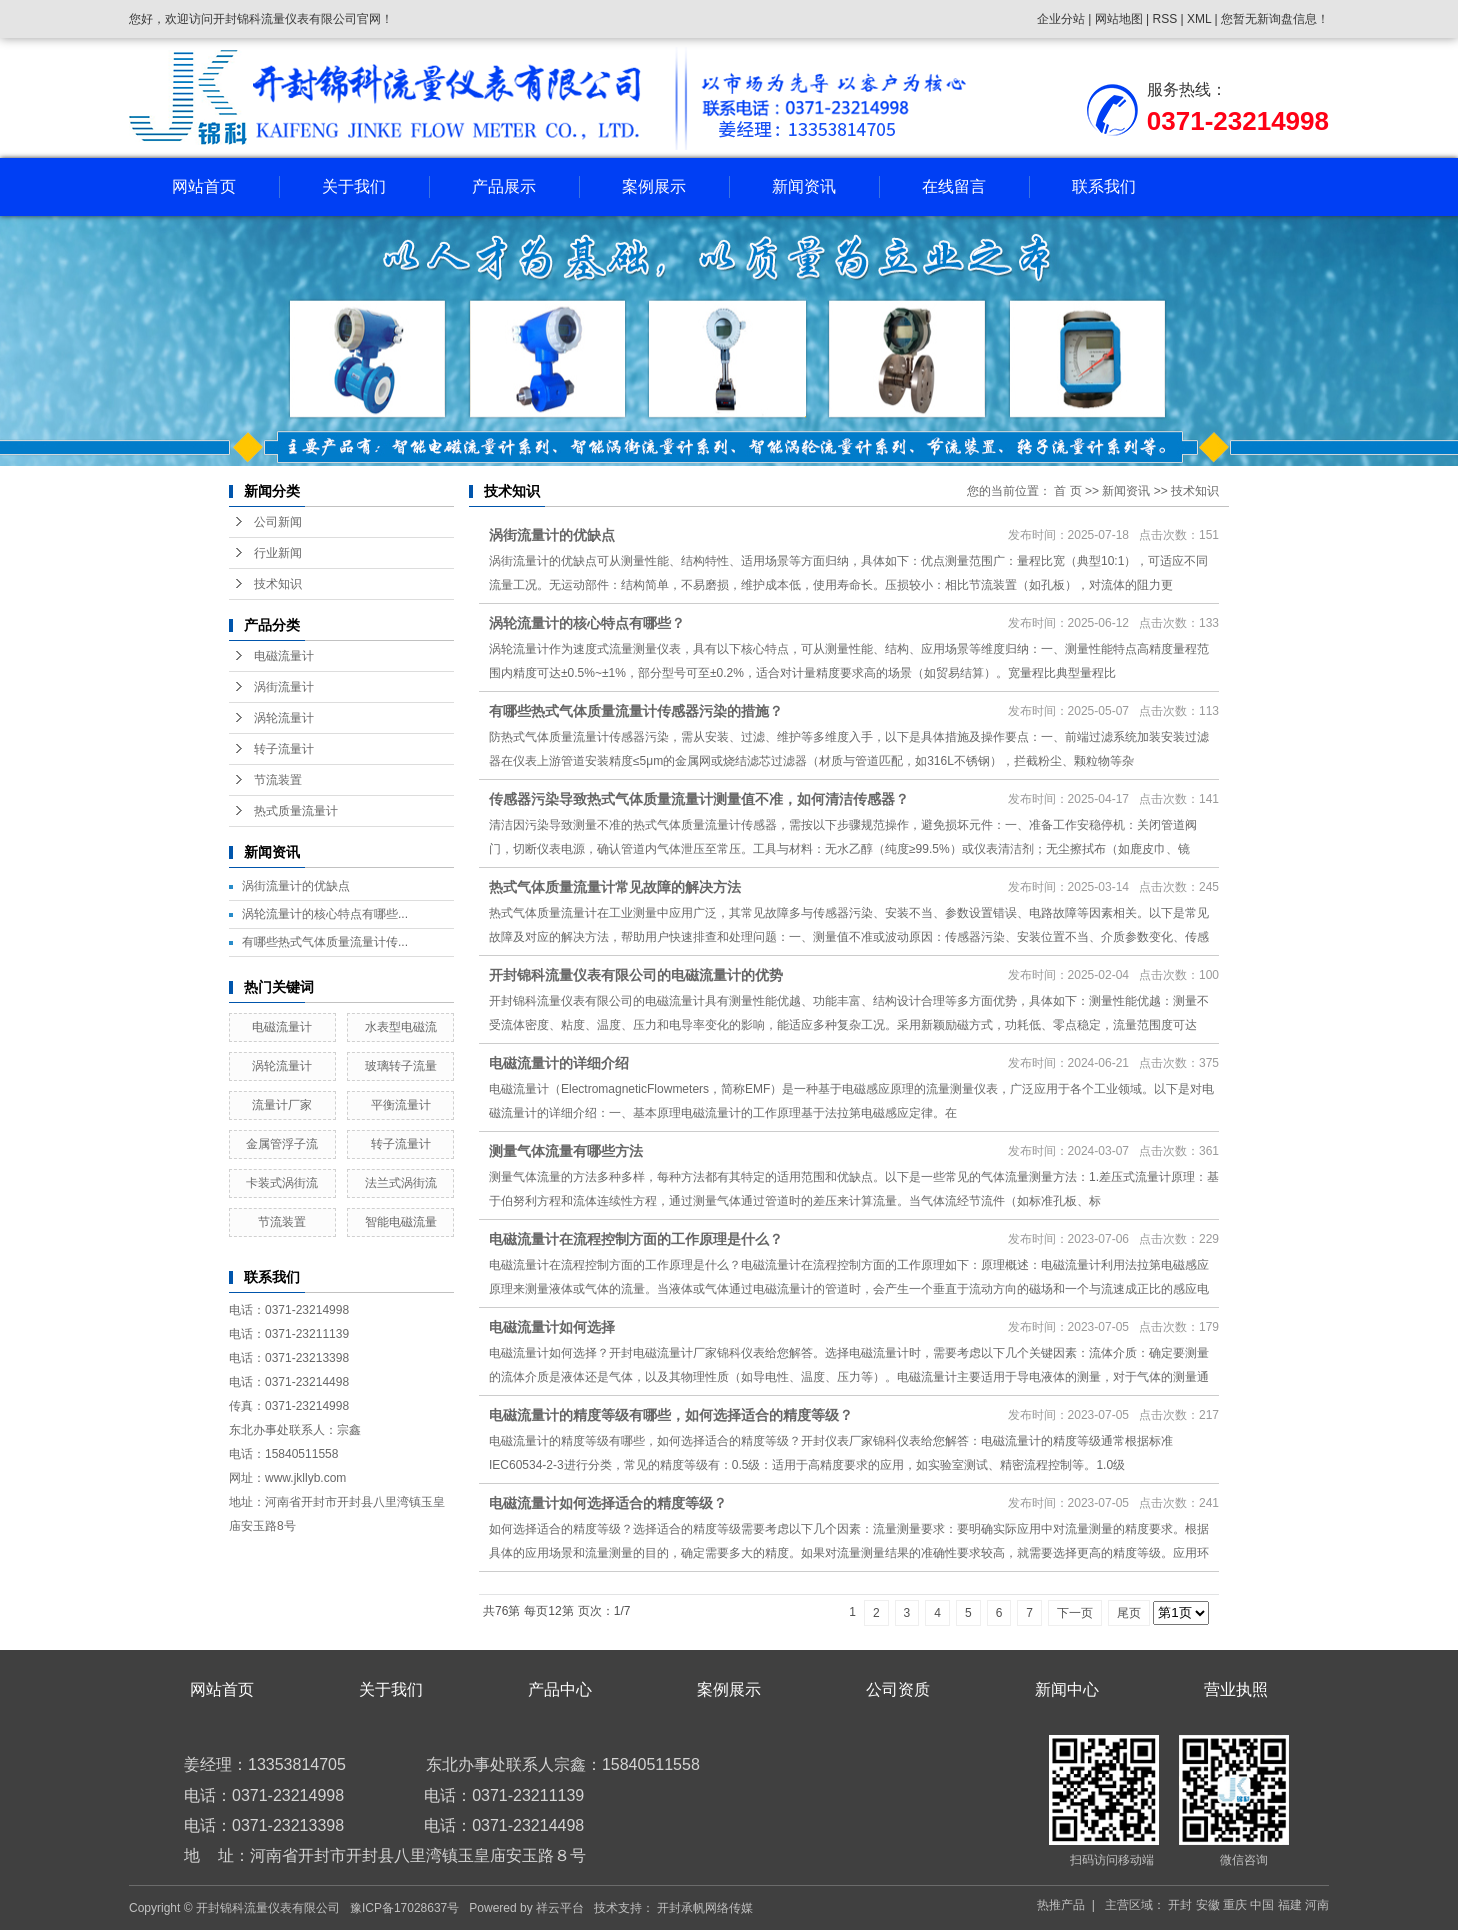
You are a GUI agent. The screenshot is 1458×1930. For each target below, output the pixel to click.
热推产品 (1061, 1905)
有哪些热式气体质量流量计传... (325, 942)
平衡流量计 (401, 1105)
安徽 (1208, 1905)
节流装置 (278, 780)
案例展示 (654, 186)
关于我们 (354, 186)
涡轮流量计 (284, 718)
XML (1199, 19)
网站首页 (204, 186)
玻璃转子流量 (401, 1066)
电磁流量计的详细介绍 (559, 1063)
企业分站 (1061, 19)
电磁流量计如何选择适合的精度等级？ (608, 1503)
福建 (1290, 1905)
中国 (1262, 1905)
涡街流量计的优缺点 (296, 886)
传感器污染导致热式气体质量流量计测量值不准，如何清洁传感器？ (699, 799)
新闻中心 (1067, 1689)
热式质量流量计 (296, 811)
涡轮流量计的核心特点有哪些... (325, 914)
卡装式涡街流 (282, 1183)
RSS (1164, 19)
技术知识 (278, 584)
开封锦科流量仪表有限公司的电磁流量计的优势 (636, 975)
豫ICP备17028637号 (404, 1908)
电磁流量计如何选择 (552, 1327)
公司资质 (898, 1689)
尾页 (1129, 1613)
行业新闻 (278, 553)
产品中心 (560, 1689)
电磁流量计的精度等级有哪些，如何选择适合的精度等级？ (671, 1415)
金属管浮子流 (282, 1144)
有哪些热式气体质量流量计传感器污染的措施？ (636, 711)
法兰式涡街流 (401, 1183)
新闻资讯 (804, 186)
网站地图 (1120, 19)
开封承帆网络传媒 (705, 1908)
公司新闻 (278, 522)
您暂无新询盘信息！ (1275, 19)
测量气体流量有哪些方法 (566, 1151)
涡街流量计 (284, 687)
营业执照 (1236, 1689)
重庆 (1235, 1905)
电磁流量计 (284, 656)
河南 (1317, 1905)
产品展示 (504, 186)
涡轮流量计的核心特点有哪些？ (587, 623)
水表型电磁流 (401, 1027)
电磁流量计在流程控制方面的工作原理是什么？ (636, 1239)
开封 (1180, 1905)
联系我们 (1104, 186)
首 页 (1067, 491)
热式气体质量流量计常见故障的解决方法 (615, 887)
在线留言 (954, 186)
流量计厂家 (282, 1105)
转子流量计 (284, 749)
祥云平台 (560, 1908)
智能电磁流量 (401, 1222)
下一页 (1075, 1613)
